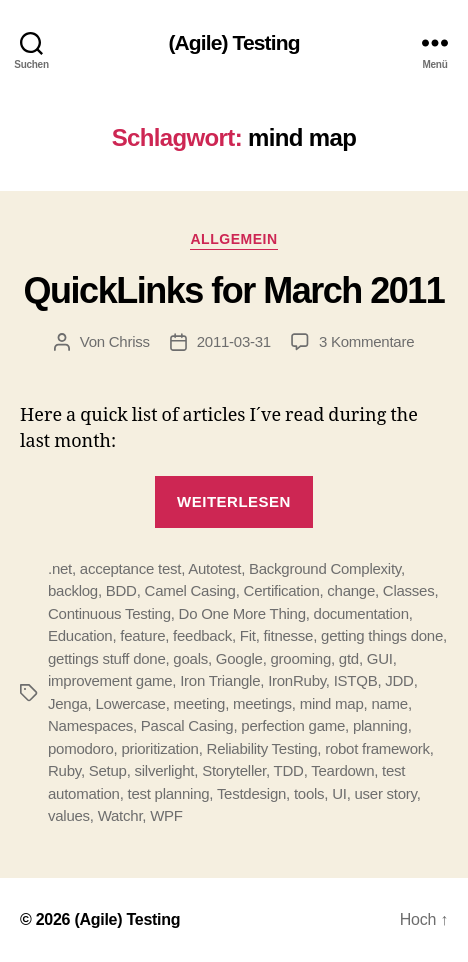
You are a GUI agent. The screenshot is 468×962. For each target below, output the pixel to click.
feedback (202, 635)
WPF (166, 815)
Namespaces (90, 725)
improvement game (110, 680)
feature (142, 635)
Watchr (120, 815)
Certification (282, 590)
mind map (332, 703)
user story (386, 793)
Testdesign (251, 793)
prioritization (159, 748)
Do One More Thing (242, 613)
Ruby (64, 770)
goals (190, 658)
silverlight (165, 770)
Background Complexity (325, 568)
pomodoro (81, 748)
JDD (399, 680)
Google (239, 658)
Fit (248, 635)
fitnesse (289, 635)
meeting (200, 703)
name (389, 703)
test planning (169, 793)
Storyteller (234, 770)
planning (380, 725)
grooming (301, 658)
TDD (289, 770)
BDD (121, 590)
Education (80, 635)
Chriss (129, 341)
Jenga (68, 703)
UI (339, 793)
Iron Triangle (220, 680)
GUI (380, 658)
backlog (73, 590)
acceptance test (130, 568)
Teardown (342, 770)
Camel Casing (190, 590)
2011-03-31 (234, 341)
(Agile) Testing (233, 42)
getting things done (382, 635)
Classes (409, 590)
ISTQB (356, 680)
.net (60, 568)
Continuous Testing (109, 613)
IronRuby (297, 680)
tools (309, 793)
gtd (349, 658)
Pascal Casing (187, 725)
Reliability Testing (262, 748)
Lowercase (130, 703)
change (351, 590)
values (69, 815)
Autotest (214, 568)
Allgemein (233, 239)
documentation (361, 613)
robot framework (377, 748)
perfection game (293, 725)
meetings (262, 703)
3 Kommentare (366, 341)
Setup (108, 770)
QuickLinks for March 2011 (234, 290)
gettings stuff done (107, 658)
